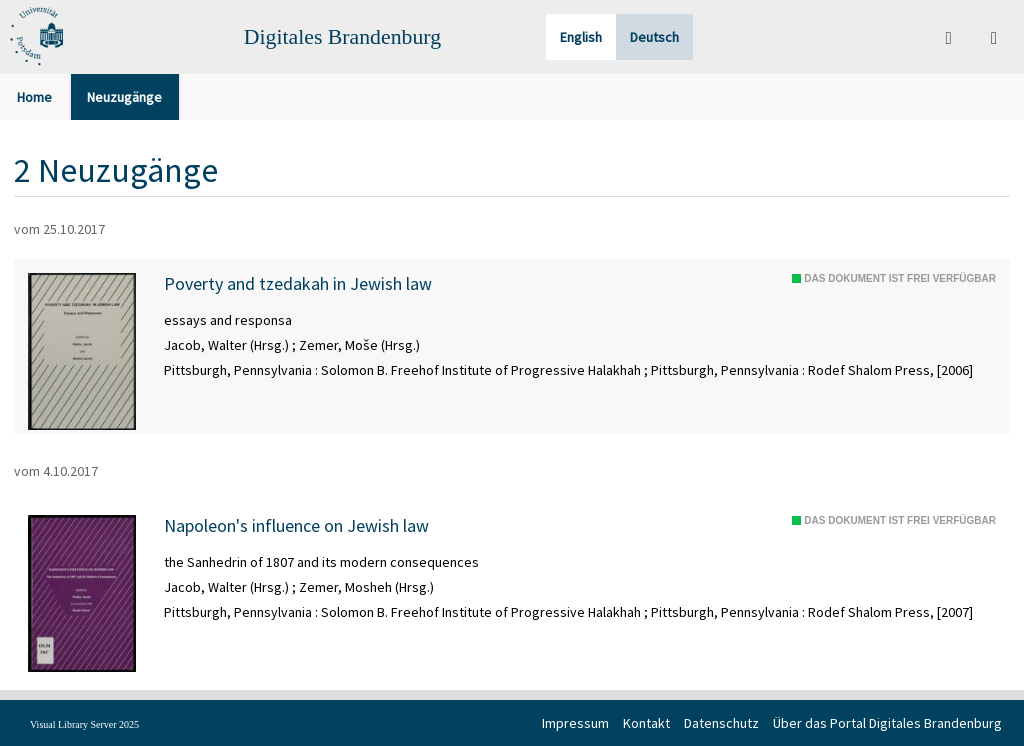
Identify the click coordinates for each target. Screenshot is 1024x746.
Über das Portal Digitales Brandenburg (887, 723)
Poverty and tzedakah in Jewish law (298, 284)
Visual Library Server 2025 (84, 724)
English (581, 37)
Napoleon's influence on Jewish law (296, 526)
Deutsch (654, 37)
